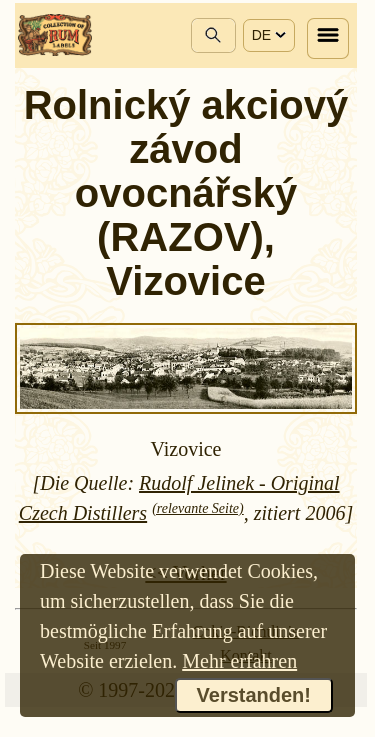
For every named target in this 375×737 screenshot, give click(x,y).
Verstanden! (254, 695)
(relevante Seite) (198, 508)
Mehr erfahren (239, 661)
